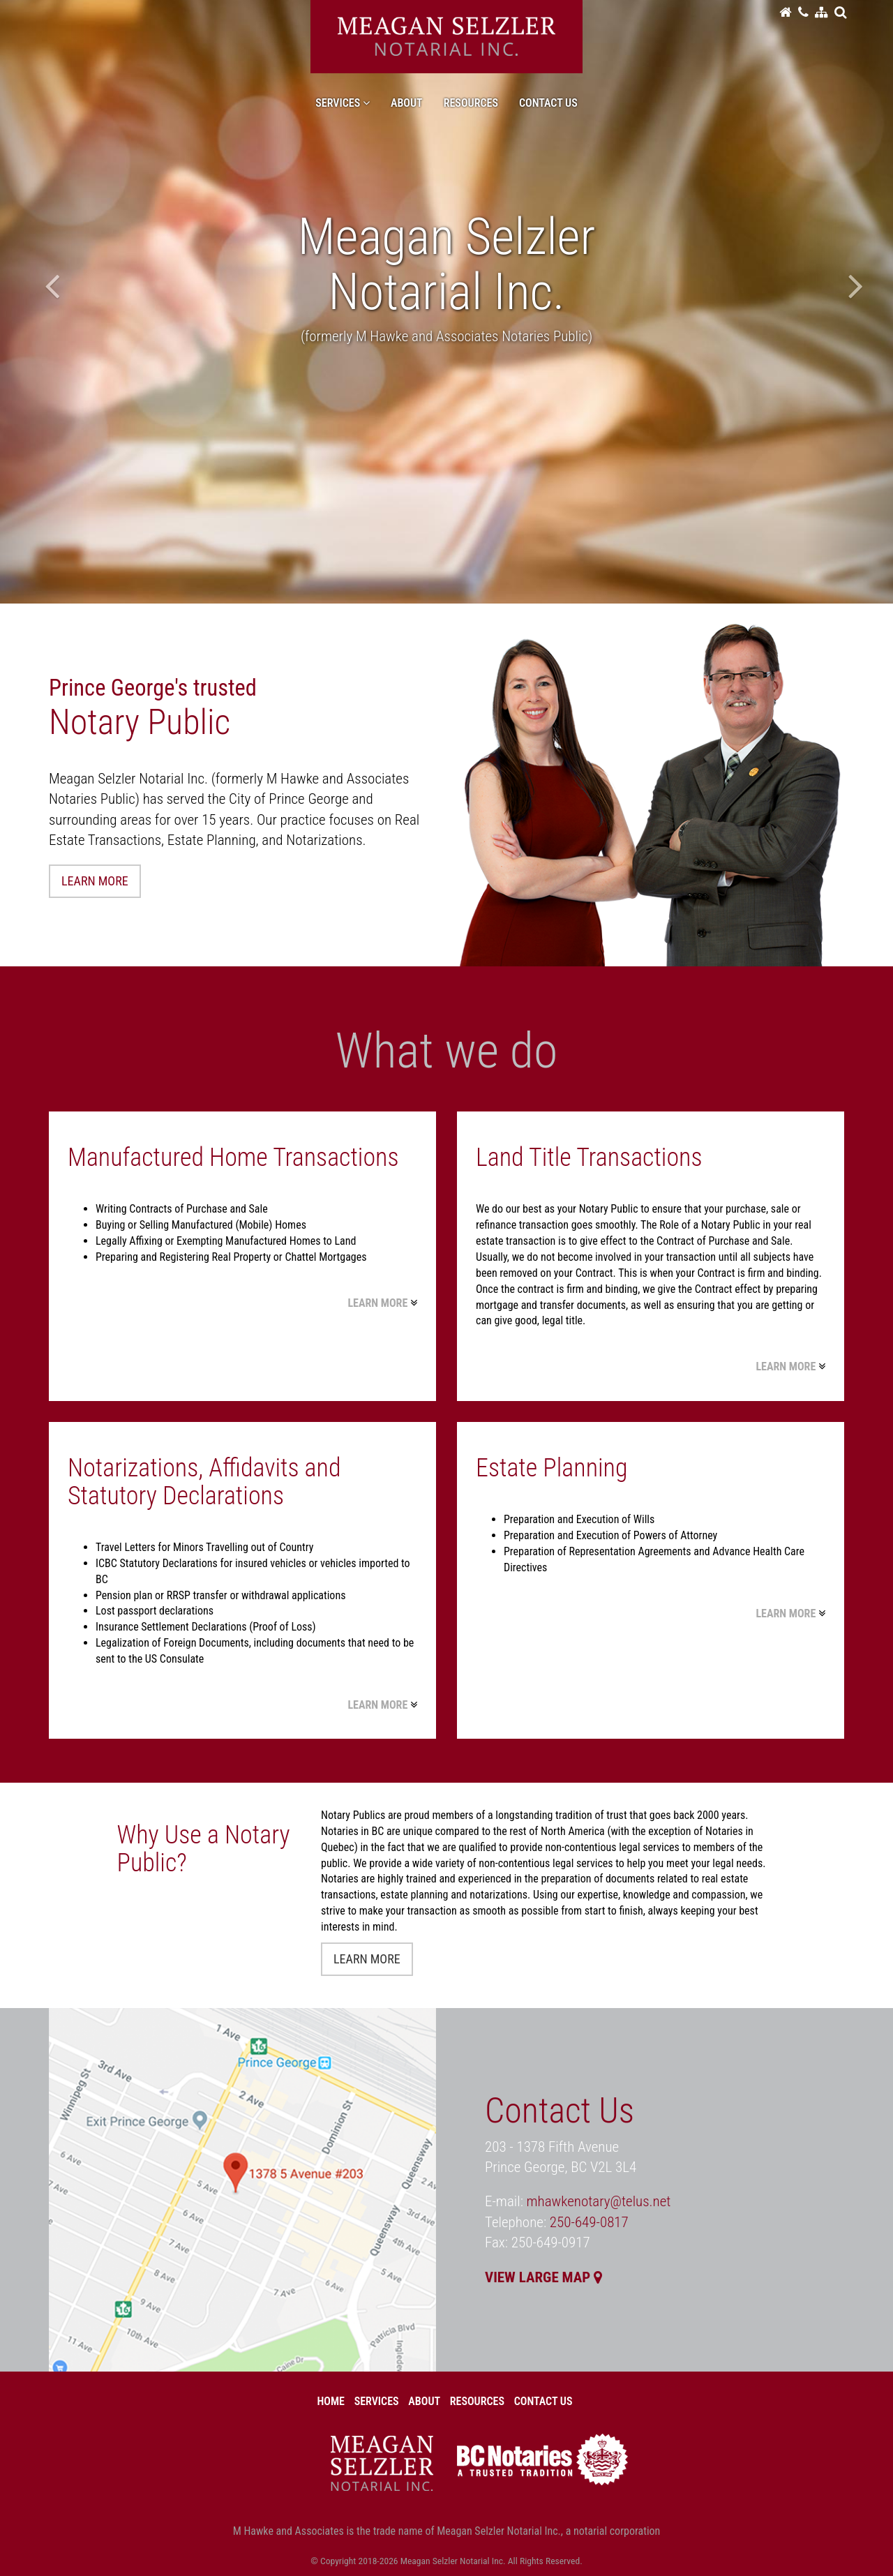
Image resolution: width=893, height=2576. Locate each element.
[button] (840, 11)
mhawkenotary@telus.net (599, 2201)
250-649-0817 (589, 2222)
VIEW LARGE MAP (543, 2277)
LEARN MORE (94, 881)
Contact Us (548, 103)
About (407, 103)
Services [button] (342, 103)
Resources (471, 103)
